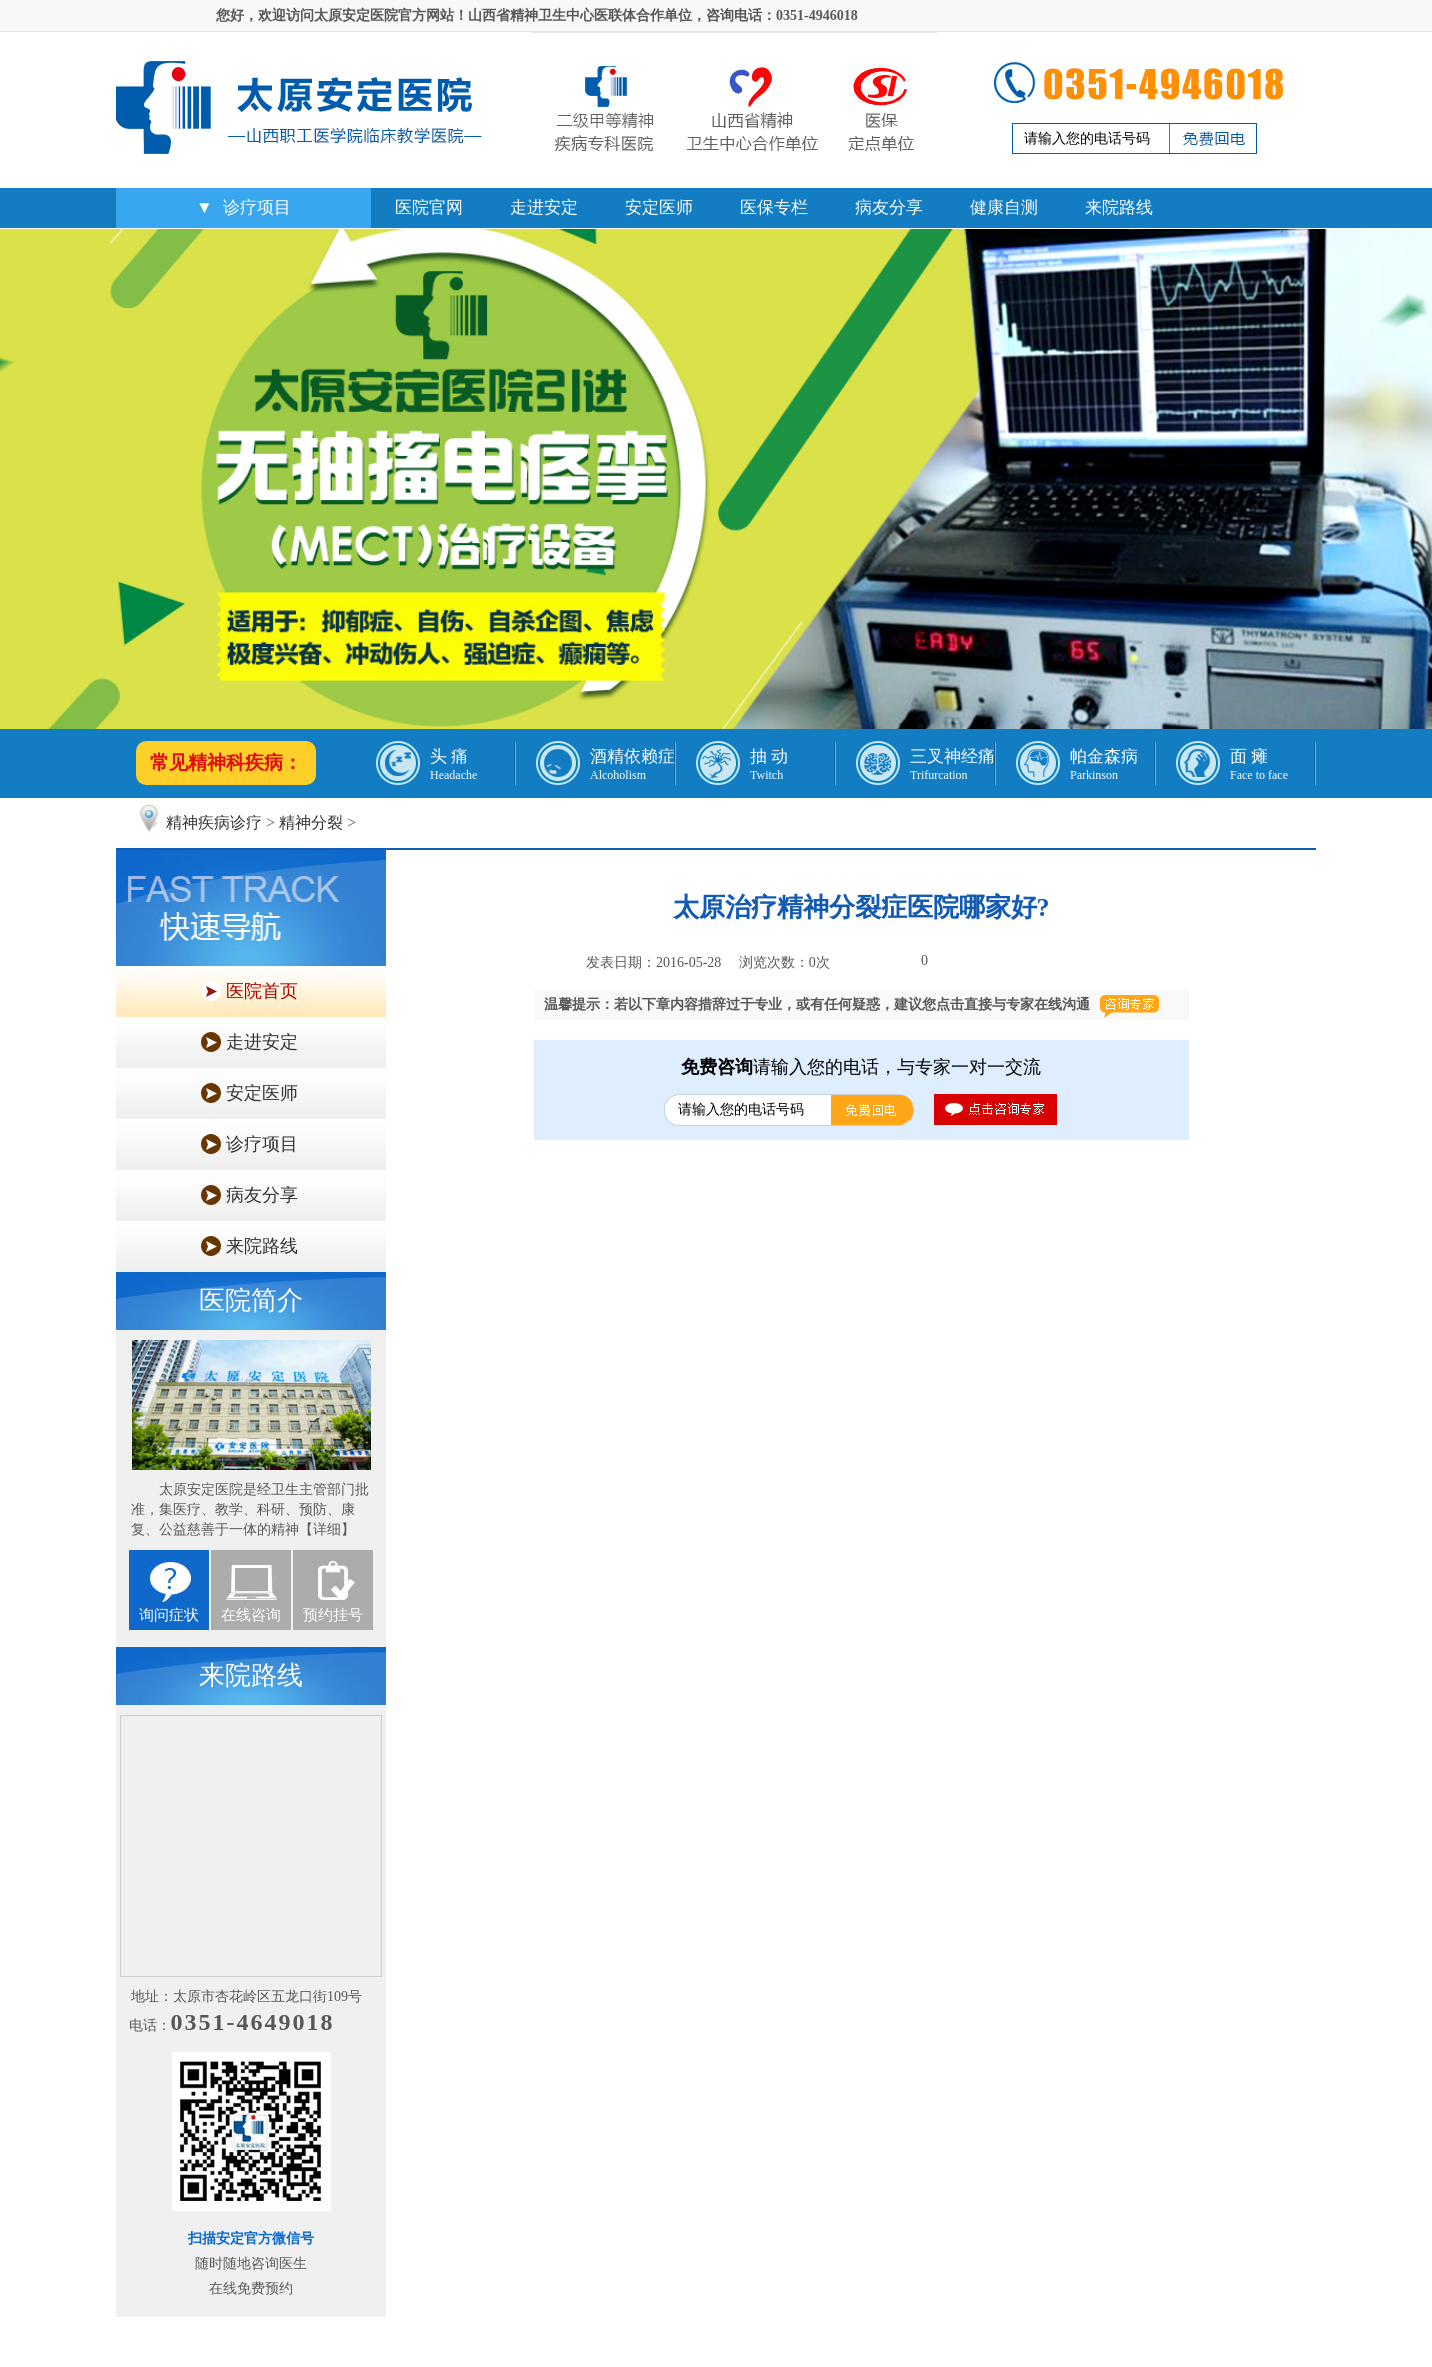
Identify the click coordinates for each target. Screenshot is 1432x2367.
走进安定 (544, 207)
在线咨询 (251, 1615)
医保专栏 (774, 207)
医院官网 (429, 207)
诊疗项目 (257, 207)
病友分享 (889, 207)
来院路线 (1119, 207)
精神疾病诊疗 (214, 822)
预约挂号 (333, 1615)
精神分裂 (311, 822)
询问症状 (169, 1615)
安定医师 (659, 207)
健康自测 (1004, 207)
